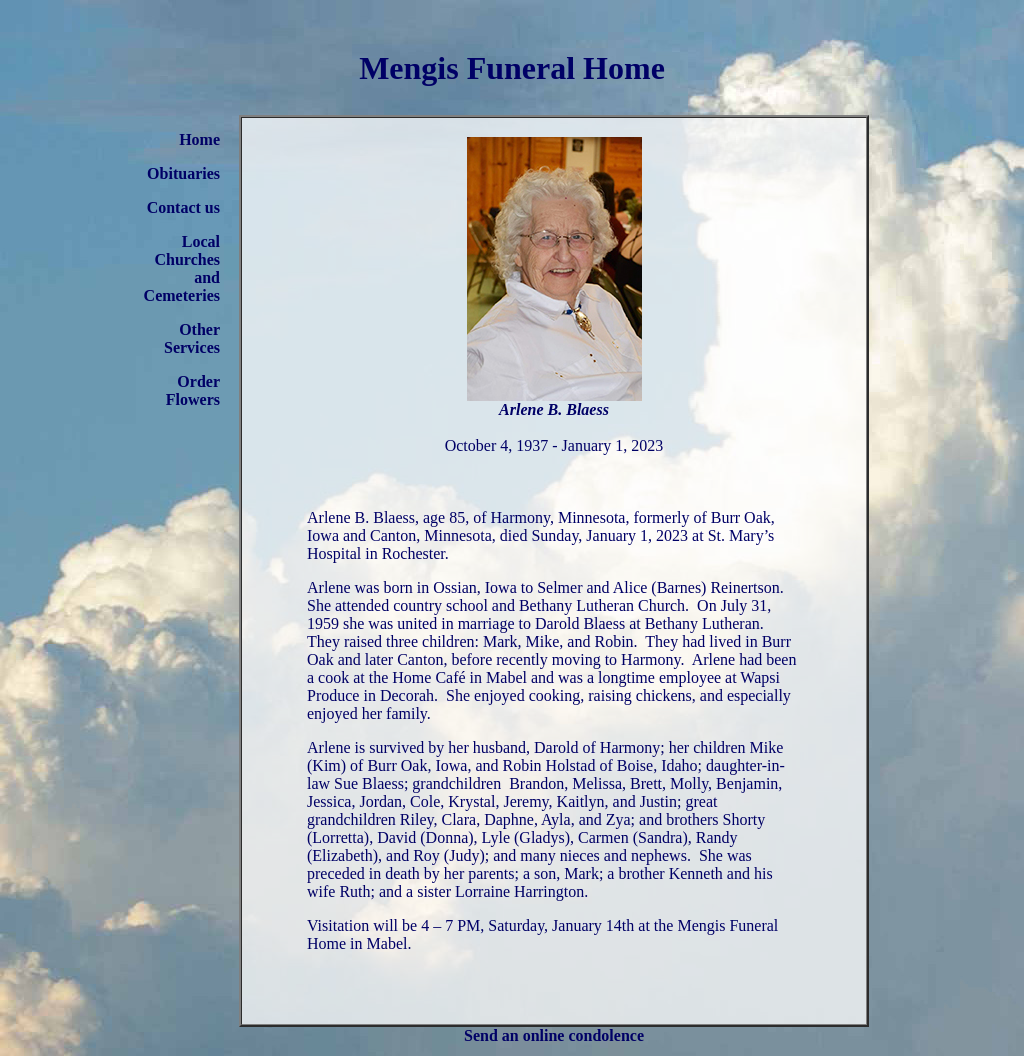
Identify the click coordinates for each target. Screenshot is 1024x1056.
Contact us (183, 207)
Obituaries (183, 173)
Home (199, 139)
